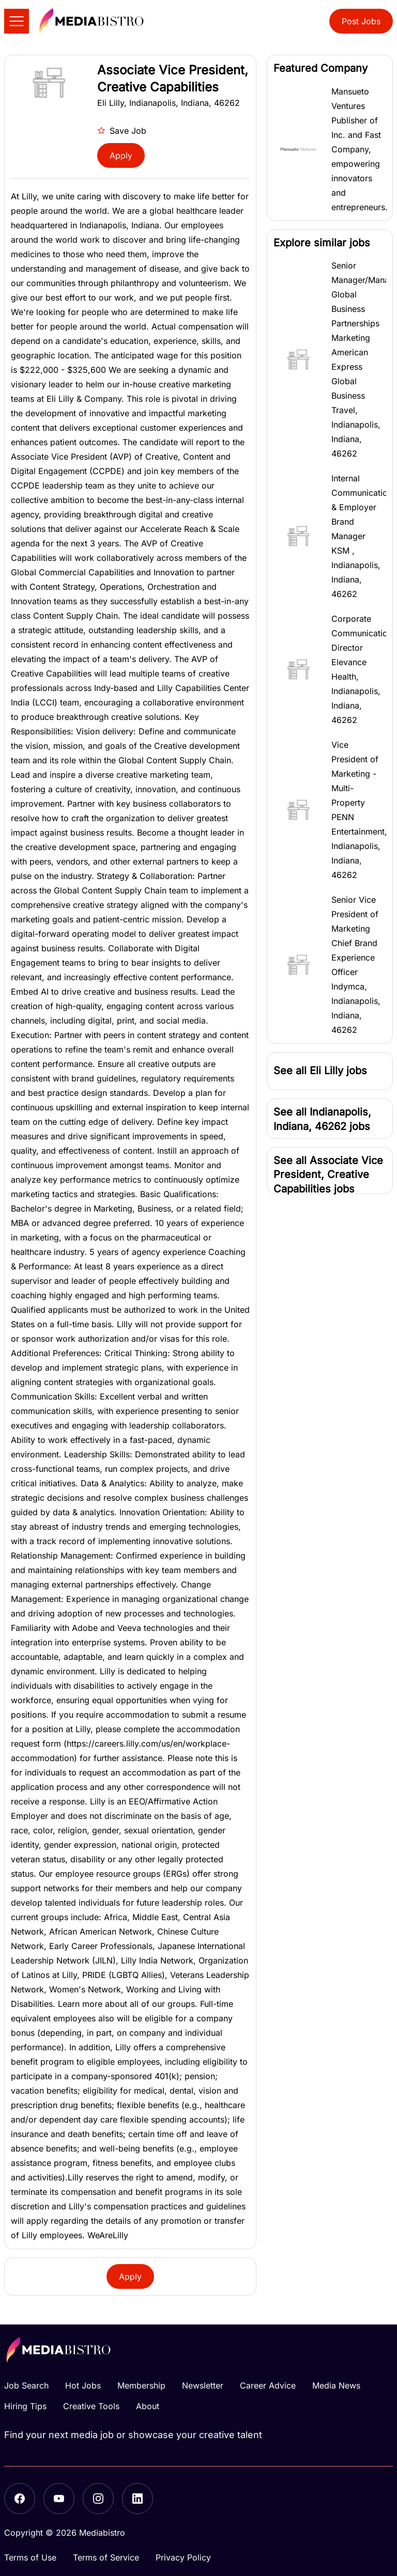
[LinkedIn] (137, 2498)
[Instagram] (98, 2498)
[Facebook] (19, 2498)
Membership (141, 2385)
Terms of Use (30, 2557)
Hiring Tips (25, 2406)
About (147, 2406)
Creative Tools (91, 2406)
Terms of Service (106, 2557)
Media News (336, 2385)
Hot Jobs (83, 2385)
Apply (121, 155)
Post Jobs (361, 21)
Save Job (121, 130)
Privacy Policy (183, 2557)
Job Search (26, 2385)
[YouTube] (58, 2498)
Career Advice (268, 2385)
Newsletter (202, 2385)
